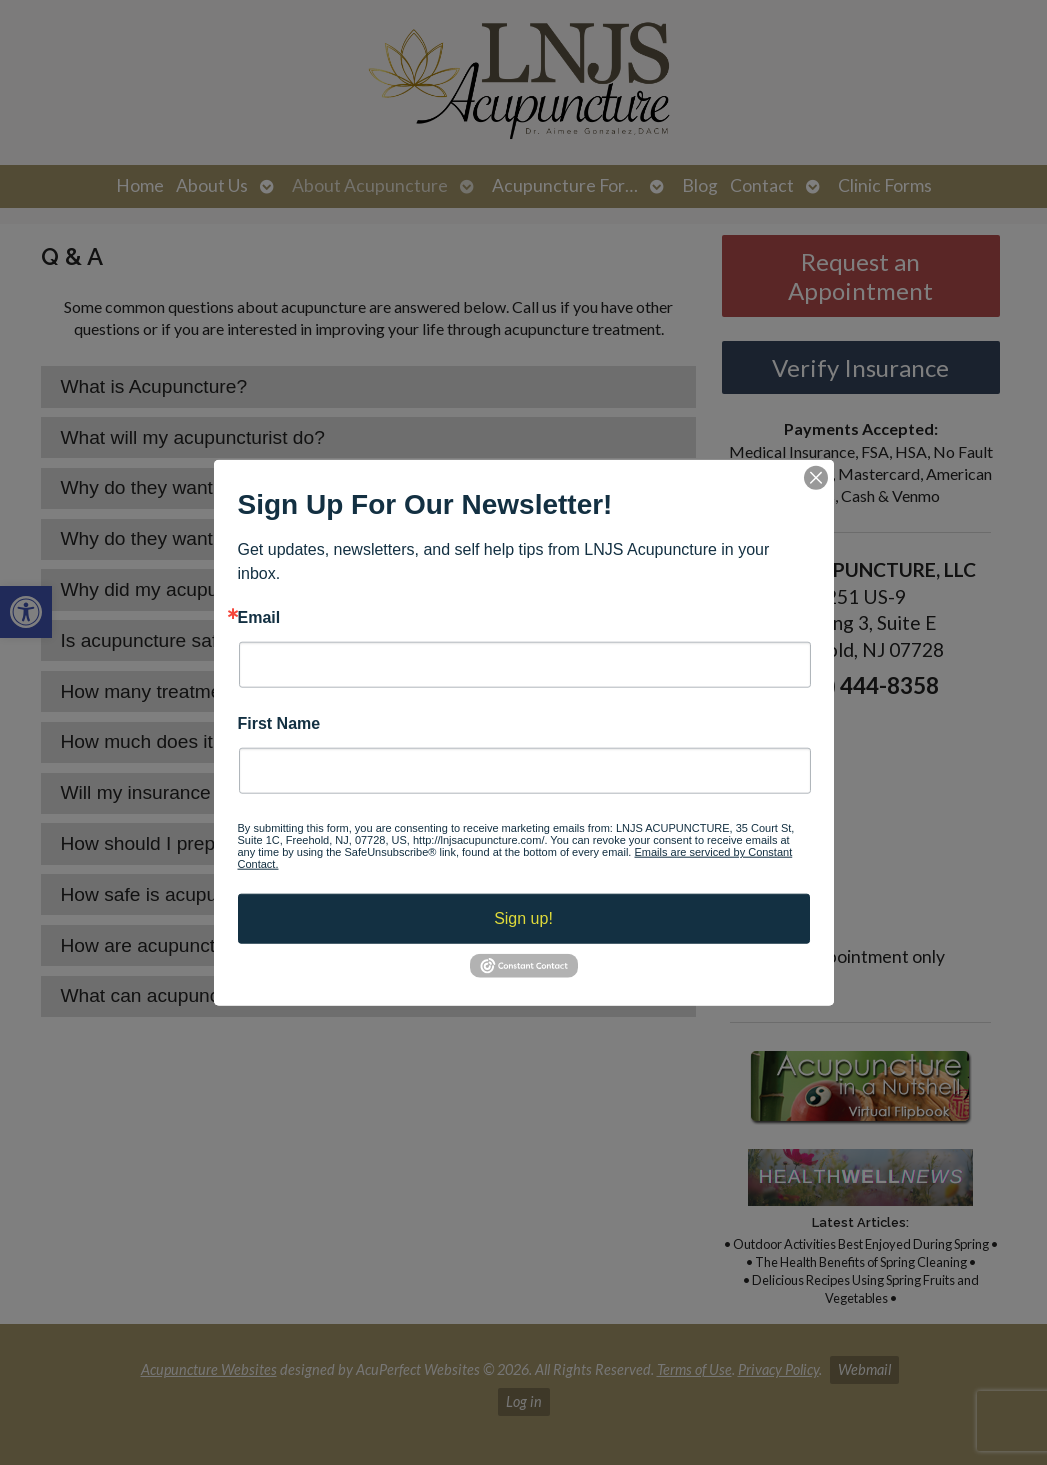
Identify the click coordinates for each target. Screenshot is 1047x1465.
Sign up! (523, 918)
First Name (279, 724)
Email (259, 617)
